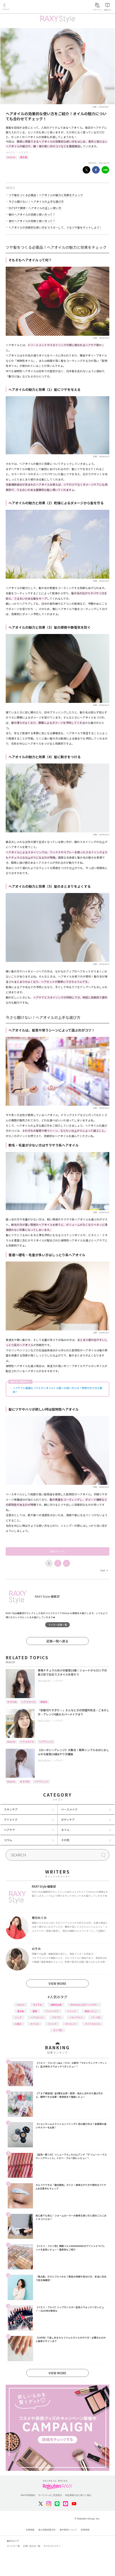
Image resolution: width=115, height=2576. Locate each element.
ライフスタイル (92, 2023)
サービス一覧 (13, 2546)
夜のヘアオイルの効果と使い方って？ (32, 221)
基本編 (23, 157)
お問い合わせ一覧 (31, 2546)
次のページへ (57, 1551)
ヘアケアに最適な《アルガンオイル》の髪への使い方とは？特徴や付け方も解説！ (57, 1390)
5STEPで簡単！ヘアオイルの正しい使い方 (35, 208)
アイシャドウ (52, 2011)
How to (11, 157)
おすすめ (12, 1701)
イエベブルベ (76, 2017)
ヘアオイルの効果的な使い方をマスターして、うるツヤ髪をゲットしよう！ (55, 227)
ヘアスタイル (28, 1701)
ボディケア (68, 1820)
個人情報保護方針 (47, 2530)
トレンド (71, 2011)
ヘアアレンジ (46, 1741)
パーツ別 (95, 2017)
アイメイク (10, 1820)
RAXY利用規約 (28, 2495)
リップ (18, 2017)
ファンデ (52, 2023)
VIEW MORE (57, 1983)
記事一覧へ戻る (57, 1641)
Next (104, 1570)
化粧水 (18, 2023)
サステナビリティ (52, 2546)
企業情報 (30, 2530)
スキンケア (11, 1809)
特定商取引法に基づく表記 (78, 2495)
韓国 (35, 2011)
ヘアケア (23, 152)
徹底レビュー (91, 2011)
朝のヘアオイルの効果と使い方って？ (32, 214)
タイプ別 (57, 2030)
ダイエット (70, 2023)
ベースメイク (69, 1809)
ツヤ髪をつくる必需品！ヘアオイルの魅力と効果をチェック (46, 195)
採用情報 (85, 2530)
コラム (8, 1840)
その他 (65, 1840)
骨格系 (43, 1701)
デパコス (34, 2023)
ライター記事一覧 (57, 1624)
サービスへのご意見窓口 (50, 2495)
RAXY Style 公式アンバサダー (84, 2004)
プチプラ (56, 2017)
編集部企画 (56, 2004)
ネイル (65, 1830)
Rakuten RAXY (21, 7)
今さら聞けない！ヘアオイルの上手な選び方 (36, 201)
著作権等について (68, 2530)
